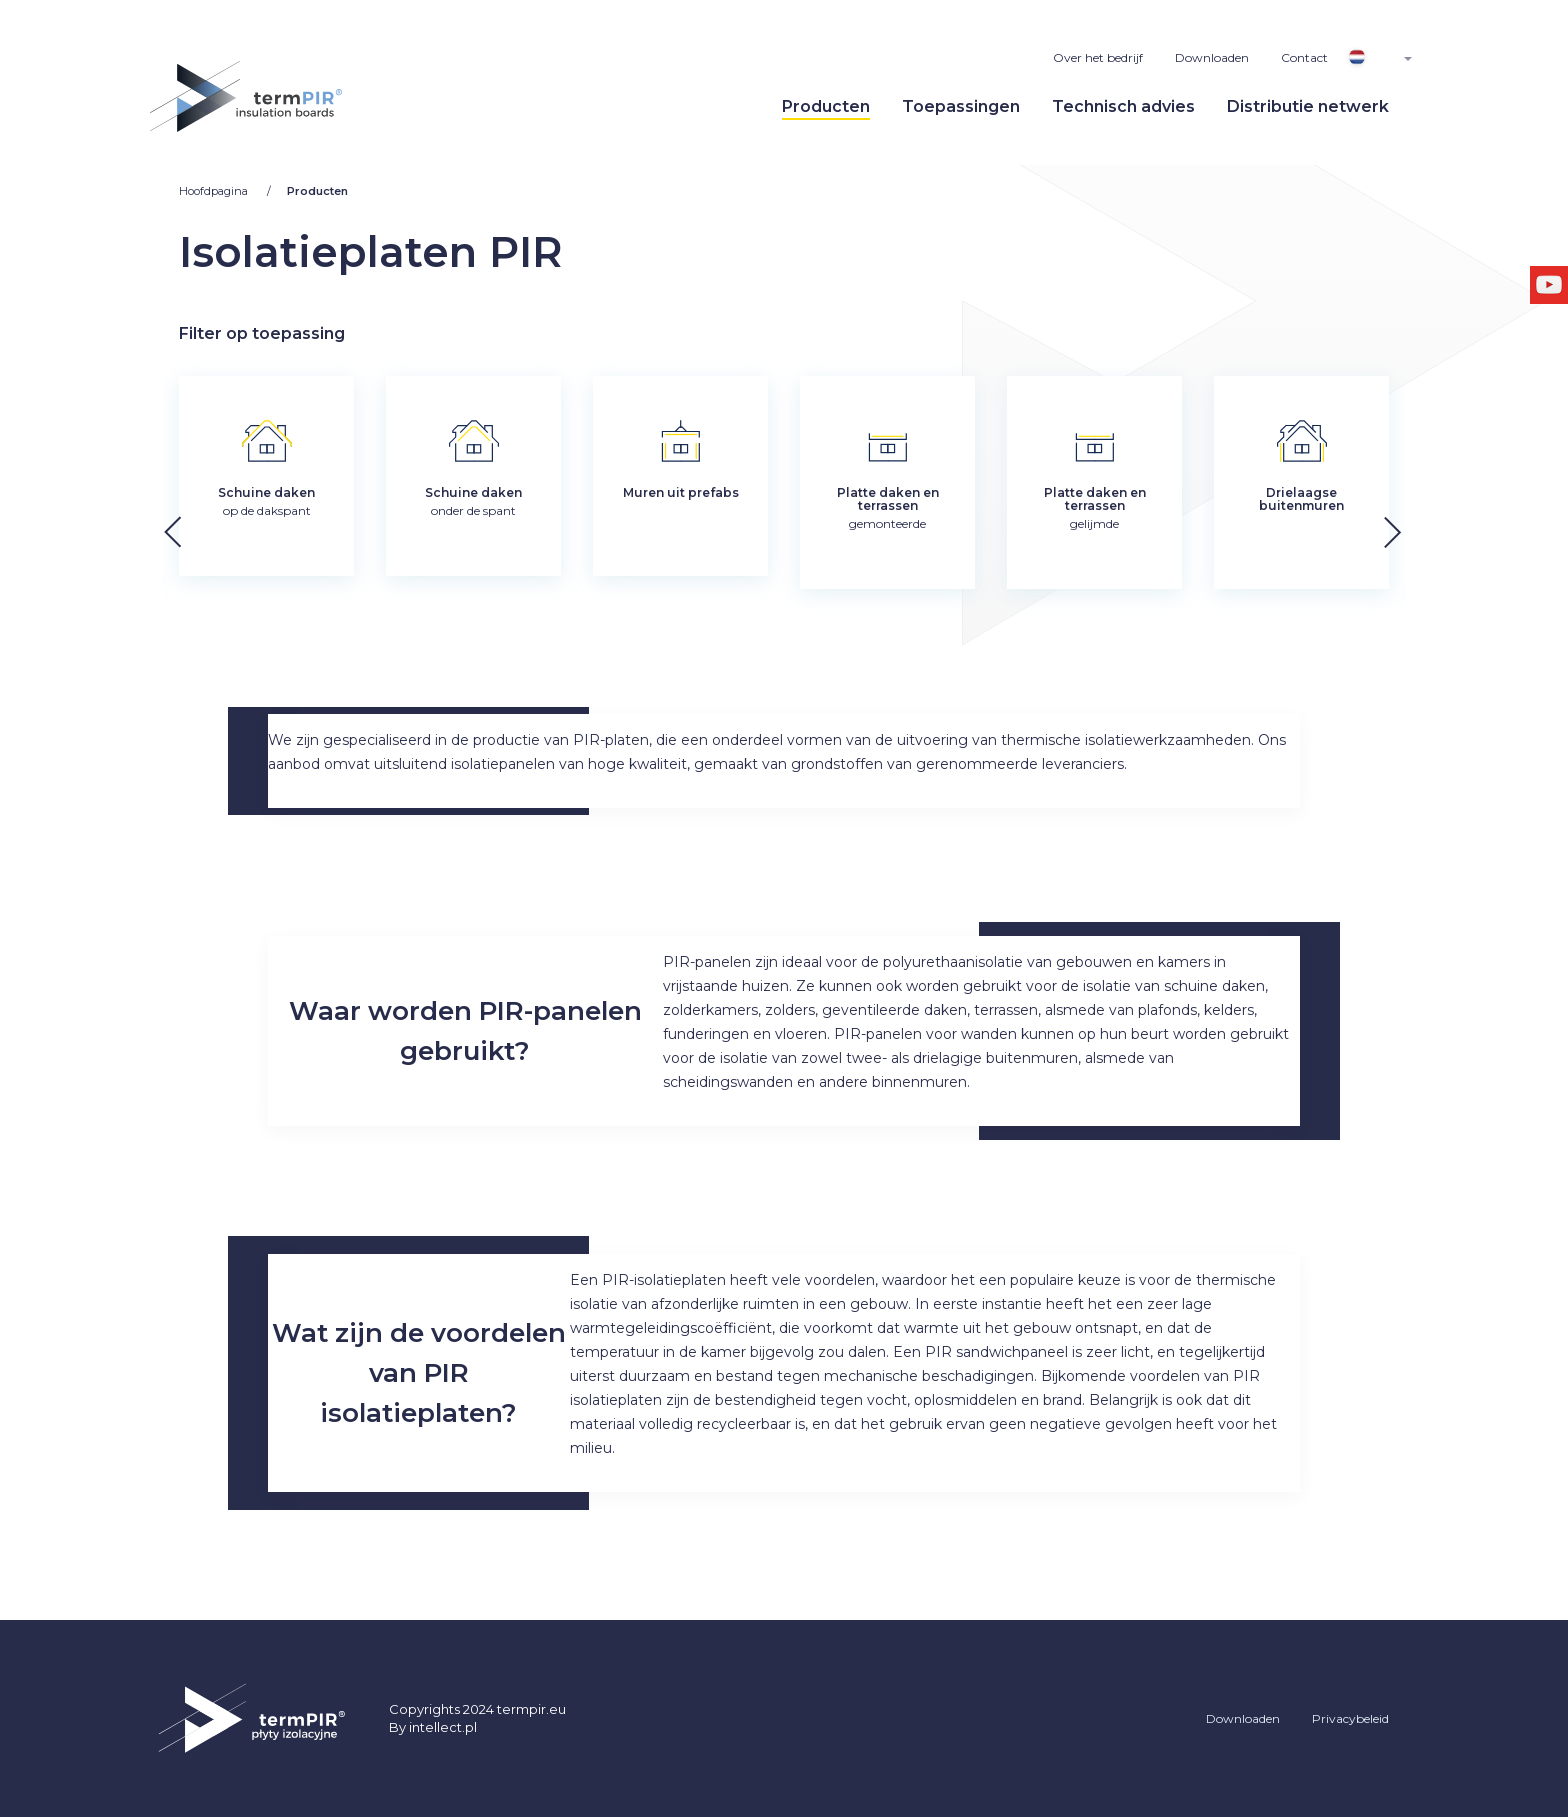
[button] (1441, 526)
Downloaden (1212, 57)
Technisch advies (1123, 106)
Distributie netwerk (1308, 106)
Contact (1304, 57)
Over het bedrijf (1098, 57)
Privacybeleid (1350, 1718)
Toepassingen (961, 106)
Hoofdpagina (215, 191)
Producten (826, 106)
